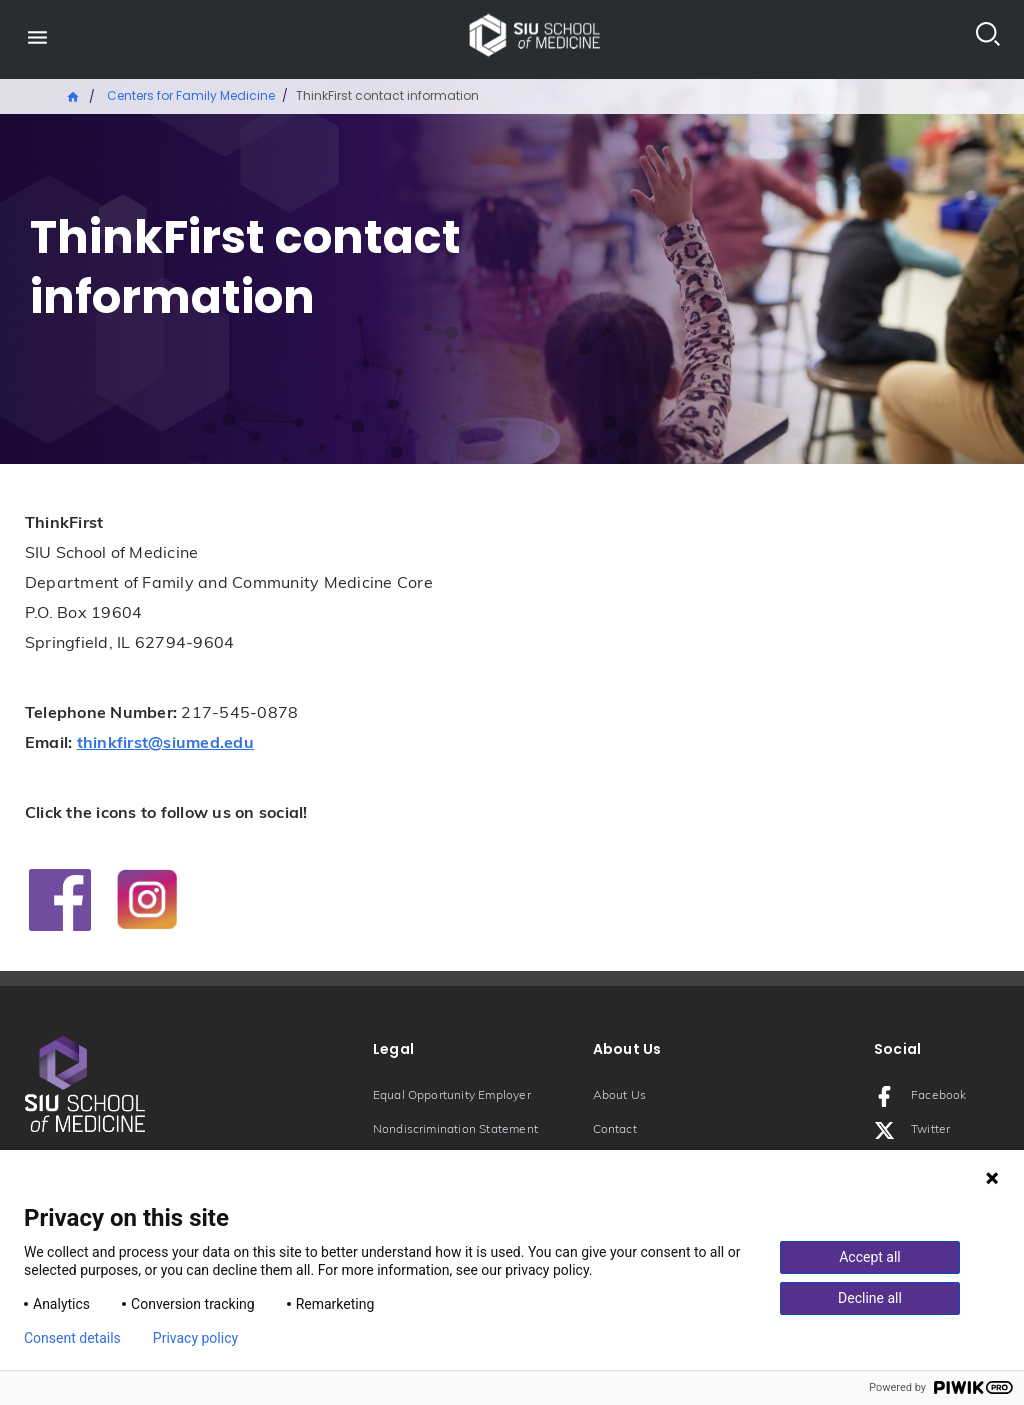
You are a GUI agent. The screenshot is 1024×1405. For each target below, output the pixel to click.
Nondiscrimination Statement (455, 1130)
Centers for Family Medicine (191, 95)
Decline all (870, 1298)
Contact (615, 1130)
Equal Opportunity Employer (452, 1096)
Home (74, 95)
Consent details (72, 1338)
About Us (620, 1096)
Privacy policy (195, 1338)
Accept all (870, 1257)
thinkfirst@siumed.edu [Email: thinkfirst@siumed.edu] (165, 744)
